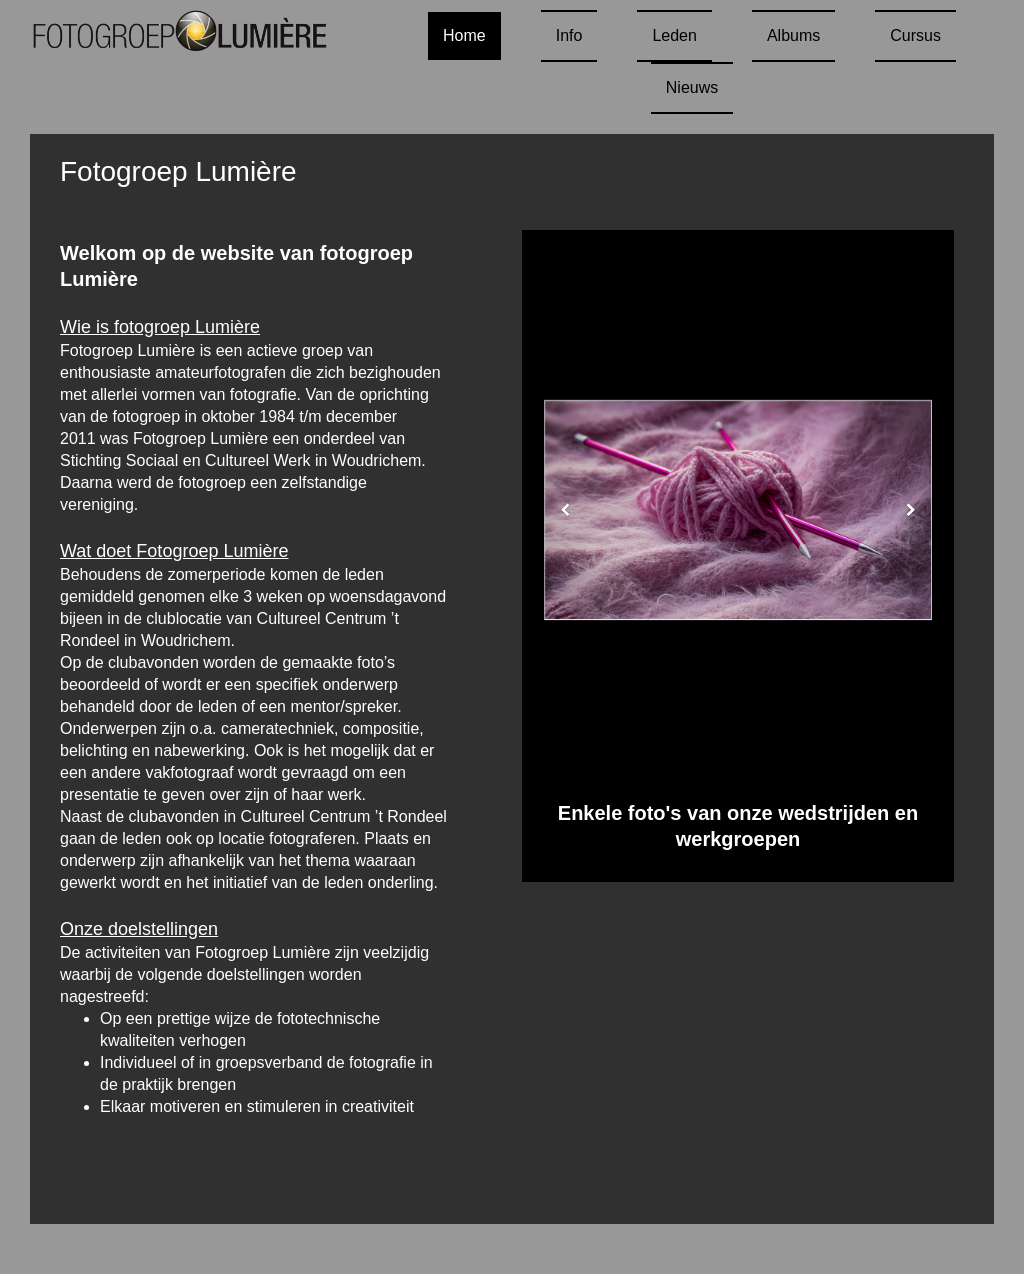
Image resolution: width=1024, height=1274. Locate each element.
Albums (793, 35)
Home (464, 35)
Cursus (915, 35)
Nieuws (692, 87)
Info (569, 35)
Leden (674, 35)
